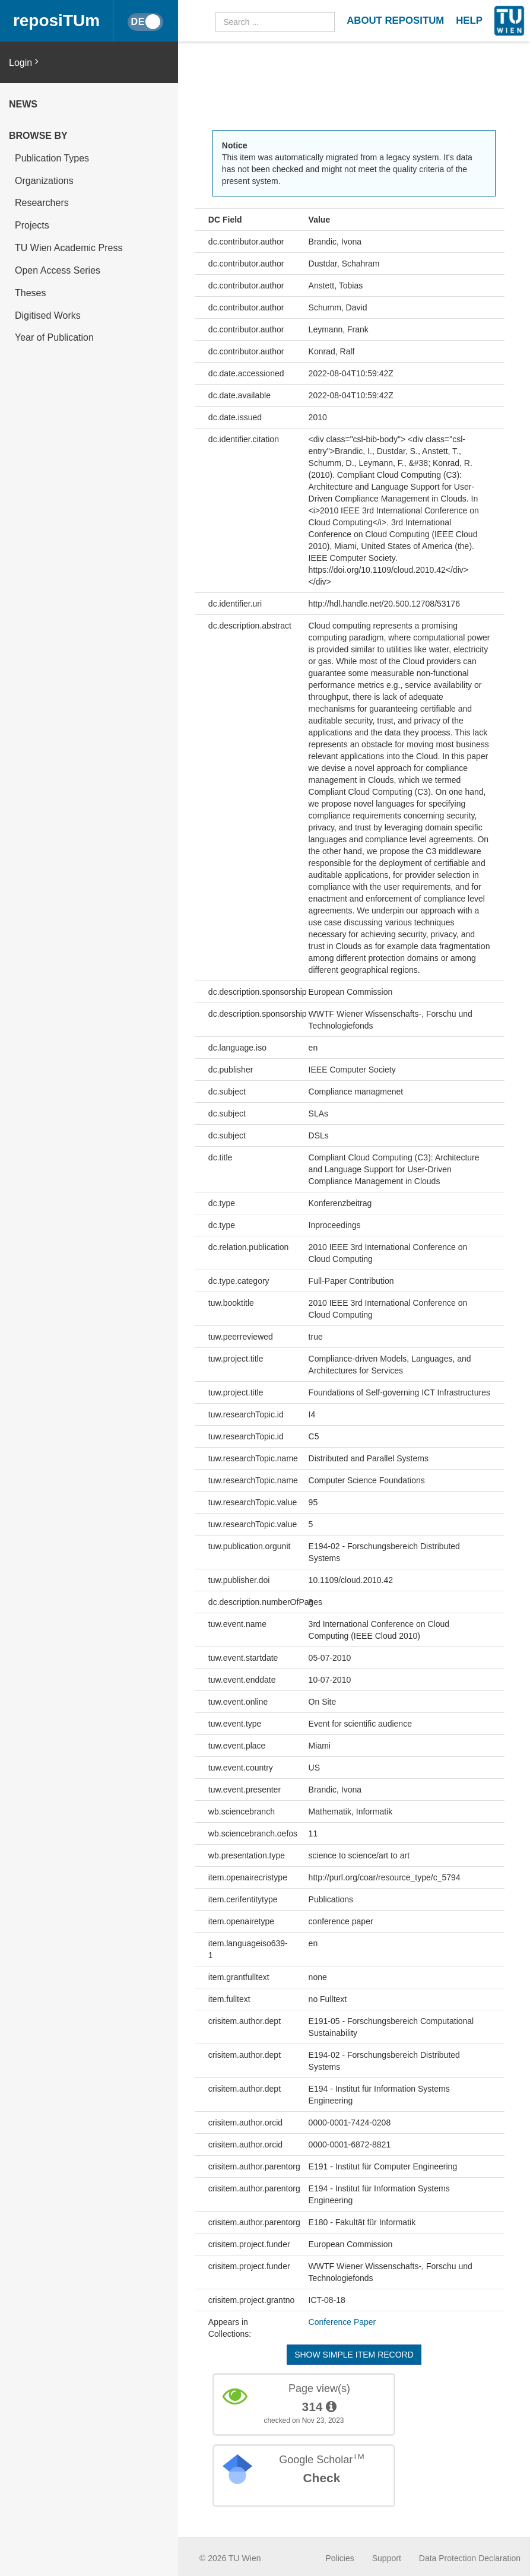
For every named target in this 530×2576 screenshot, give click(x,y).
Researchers (42, 203)
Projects (32, 225)
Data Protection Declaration (470, 2558)
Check (321, 2478)
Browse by (38, 136)
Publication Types (52, 158)
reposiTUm (56, 20)
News (23, 104)
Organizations (44, 181)
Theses (30, 293)
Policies (340, 2558)
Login (24, 62)
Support (386, 2558)
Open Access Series (57, 270)
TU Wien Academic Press (68, 248)
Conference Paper (342, 2322)
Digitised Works (48, 315)
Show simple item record (354, 2354)
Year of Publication (54, 337)
